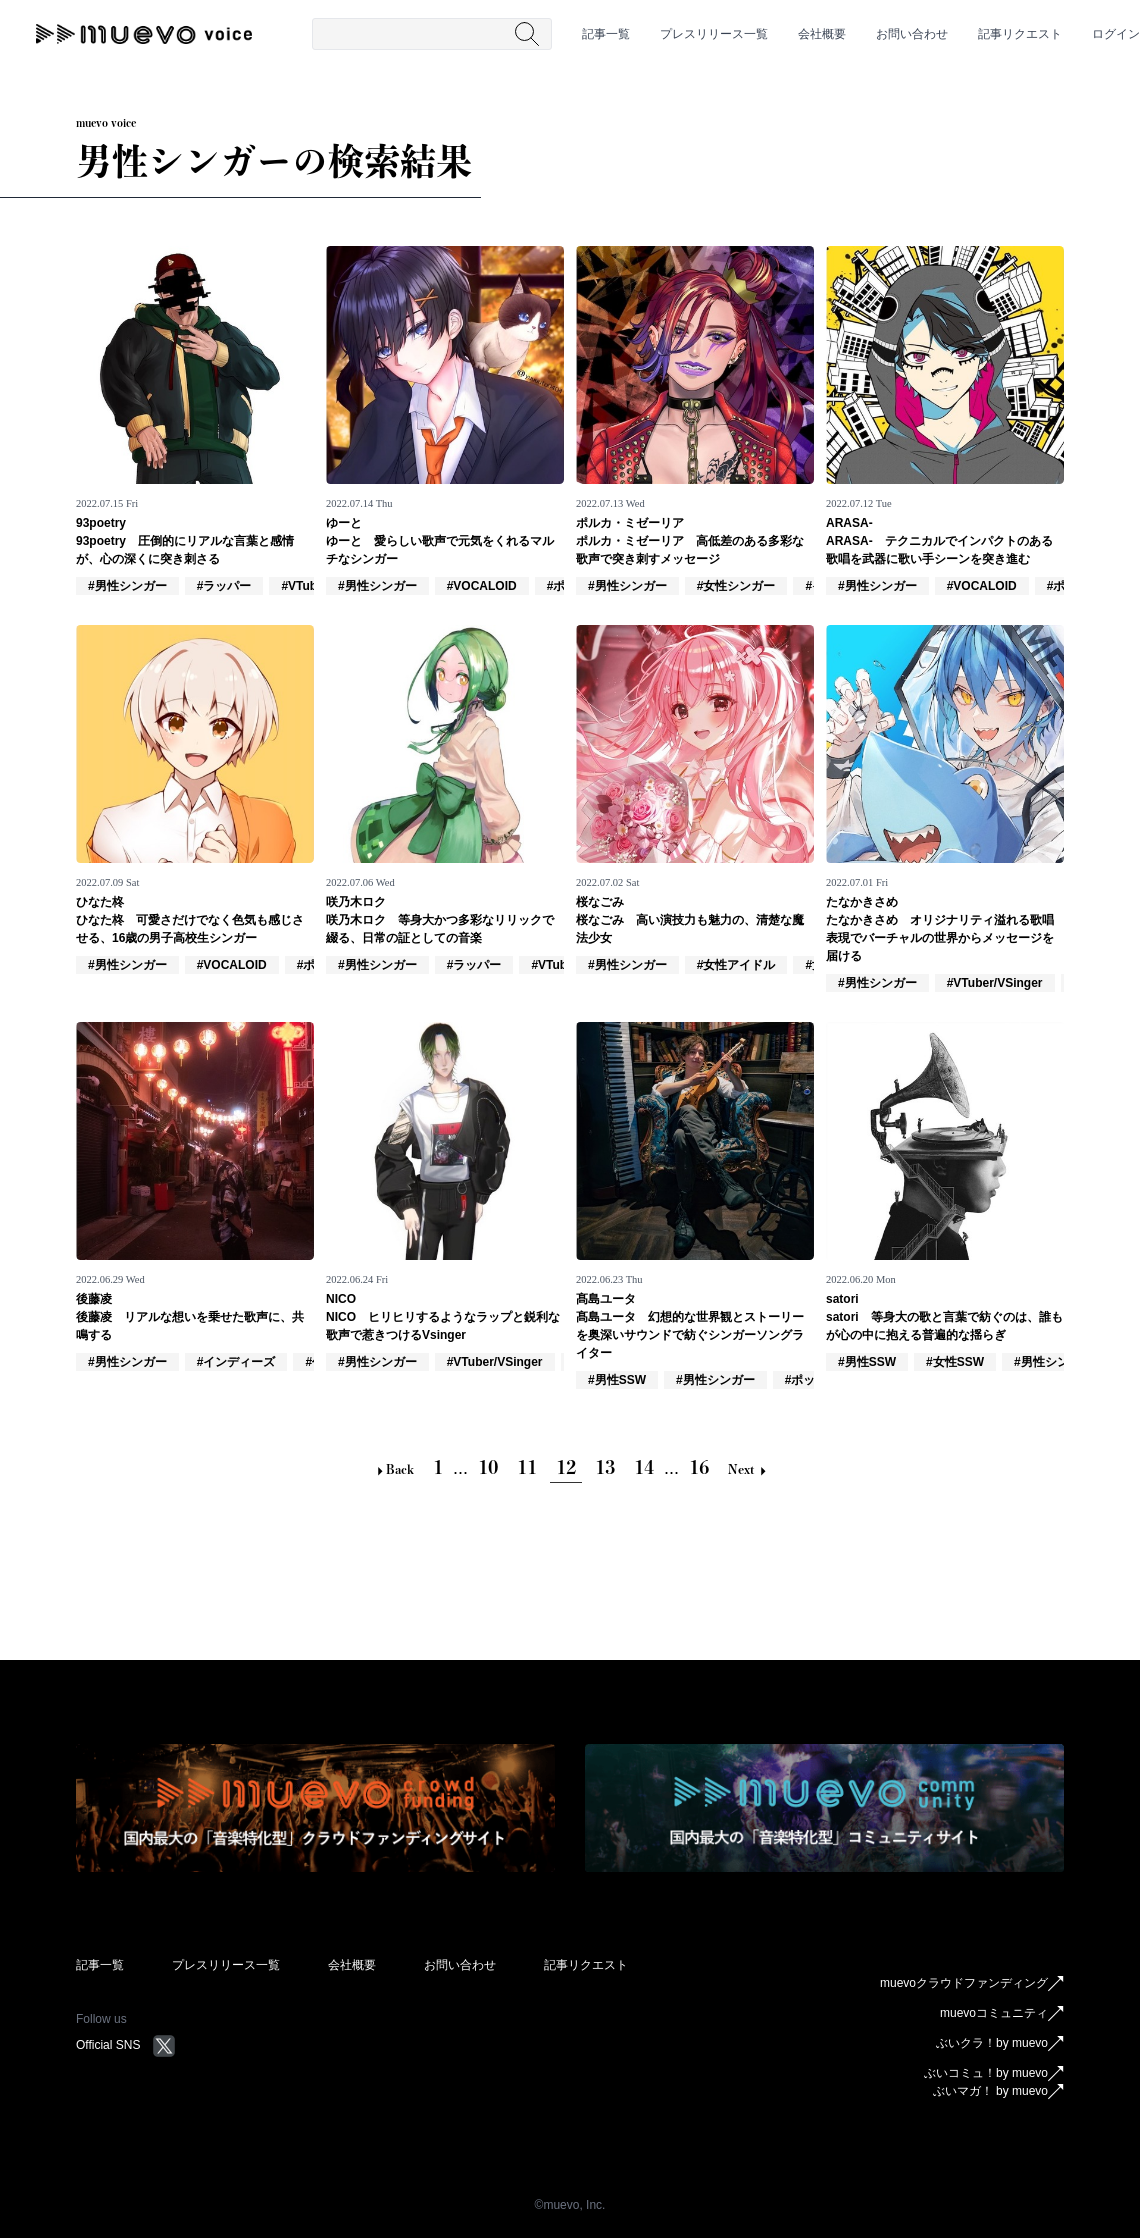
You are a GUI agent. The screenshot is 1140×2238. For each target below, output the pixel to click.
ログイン (1116, 34)
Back (394, 1469)
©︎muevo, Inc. (570, 2205)
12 (566, 1467)
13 (605, 1467)
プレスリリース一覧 (714, 34)
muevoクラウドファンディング (972, 1984)
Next (747, 1469)
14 (644, 1467)
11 (527, 1467)
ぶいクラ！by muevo (1000, 2044)
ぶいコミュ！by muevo (994, 2074)
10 (488, 1467)
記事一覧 (606, 34)
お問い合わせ (912, 34)
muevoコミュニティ (1002, 2014)
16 (699, 1467)
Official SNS (126, 2045)
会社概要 (822, 34)
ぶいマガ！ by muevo (998, 2092)
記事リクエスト (1020, 34)
